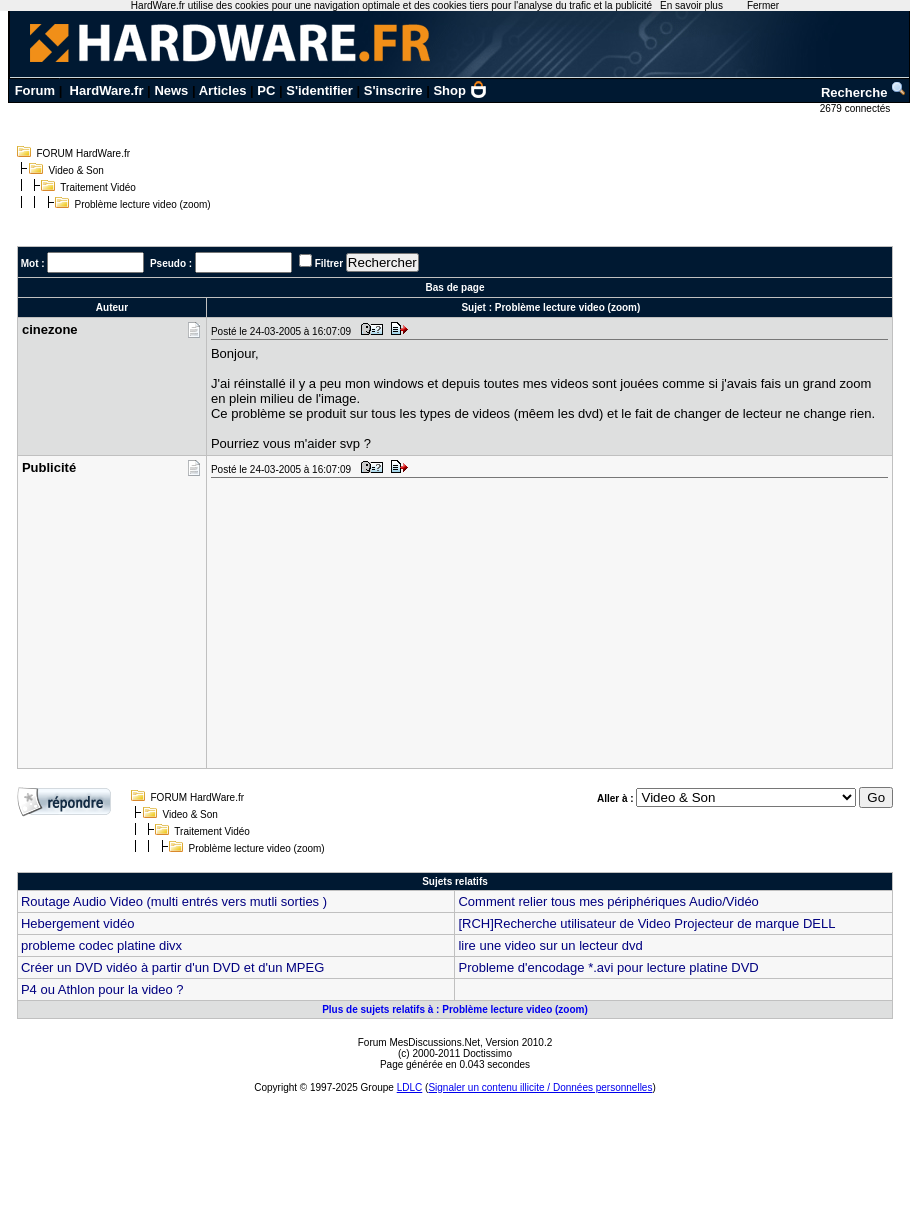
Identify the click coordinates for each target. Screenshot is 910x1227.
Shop (460, 90)
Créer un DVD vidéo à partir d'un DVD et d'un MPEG (172, 967)
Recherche (864, 92)
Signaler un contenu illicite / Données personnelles (540, 1087)
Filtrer (329, 263)
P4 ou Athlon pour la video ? (102, 989)
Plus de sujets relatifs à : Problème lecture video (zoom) (455, 1009)
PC (266, 90)
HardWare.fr (107, 90)
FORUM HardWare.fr (84, 153)
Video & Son (76, 170)
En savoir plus (691, 5)
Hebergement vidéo (77, 923)
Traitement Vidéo (98, 187)
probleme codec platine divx (101, 945)
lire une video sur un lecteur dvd (550, 945)
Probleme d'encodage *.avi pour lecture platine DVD (608, 967)
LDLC (410, 1087)
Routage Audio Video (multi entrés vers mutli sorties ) (174, 901)
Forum (35, 90)
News (171, 90)
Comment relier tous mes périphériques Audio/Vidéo (608, 901)
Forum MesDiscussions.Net (419, 1042)
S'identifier (319, 90)
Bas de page (455, 287)
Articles (223, 90)
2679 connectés (856, 108)
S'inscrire (393, 90)
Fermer (763, 5)
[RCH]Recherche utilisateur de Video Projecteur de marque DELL (646, 923)
